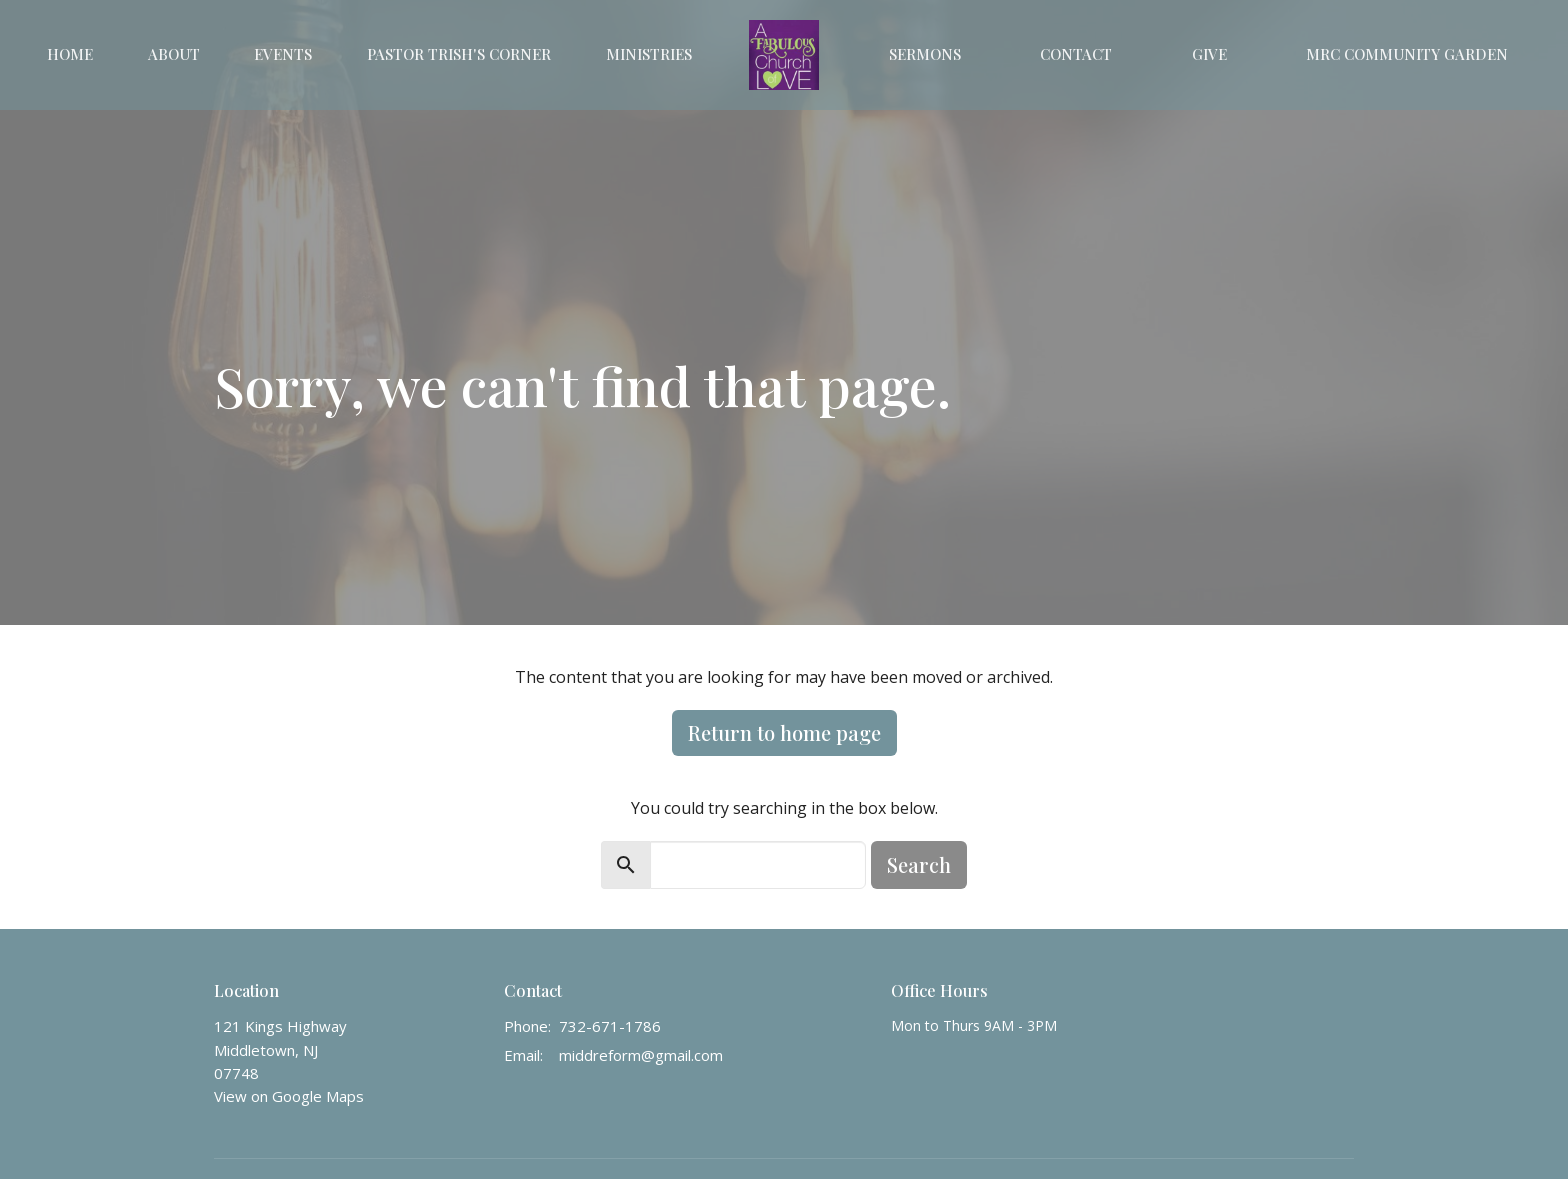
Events (283, 54)
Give (1209, 54)
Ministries (649, 54)
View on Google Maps (289, 1096)
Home (70, 54)
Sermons (925, 54)
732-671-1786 (610, 1026)
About (174, 54)
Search (919, 864)
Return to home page (784, 732)
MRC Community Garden (1407, 54)
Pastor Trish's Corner (459, 54)
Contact (1076, 54)
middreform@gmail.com (641, 1055)
